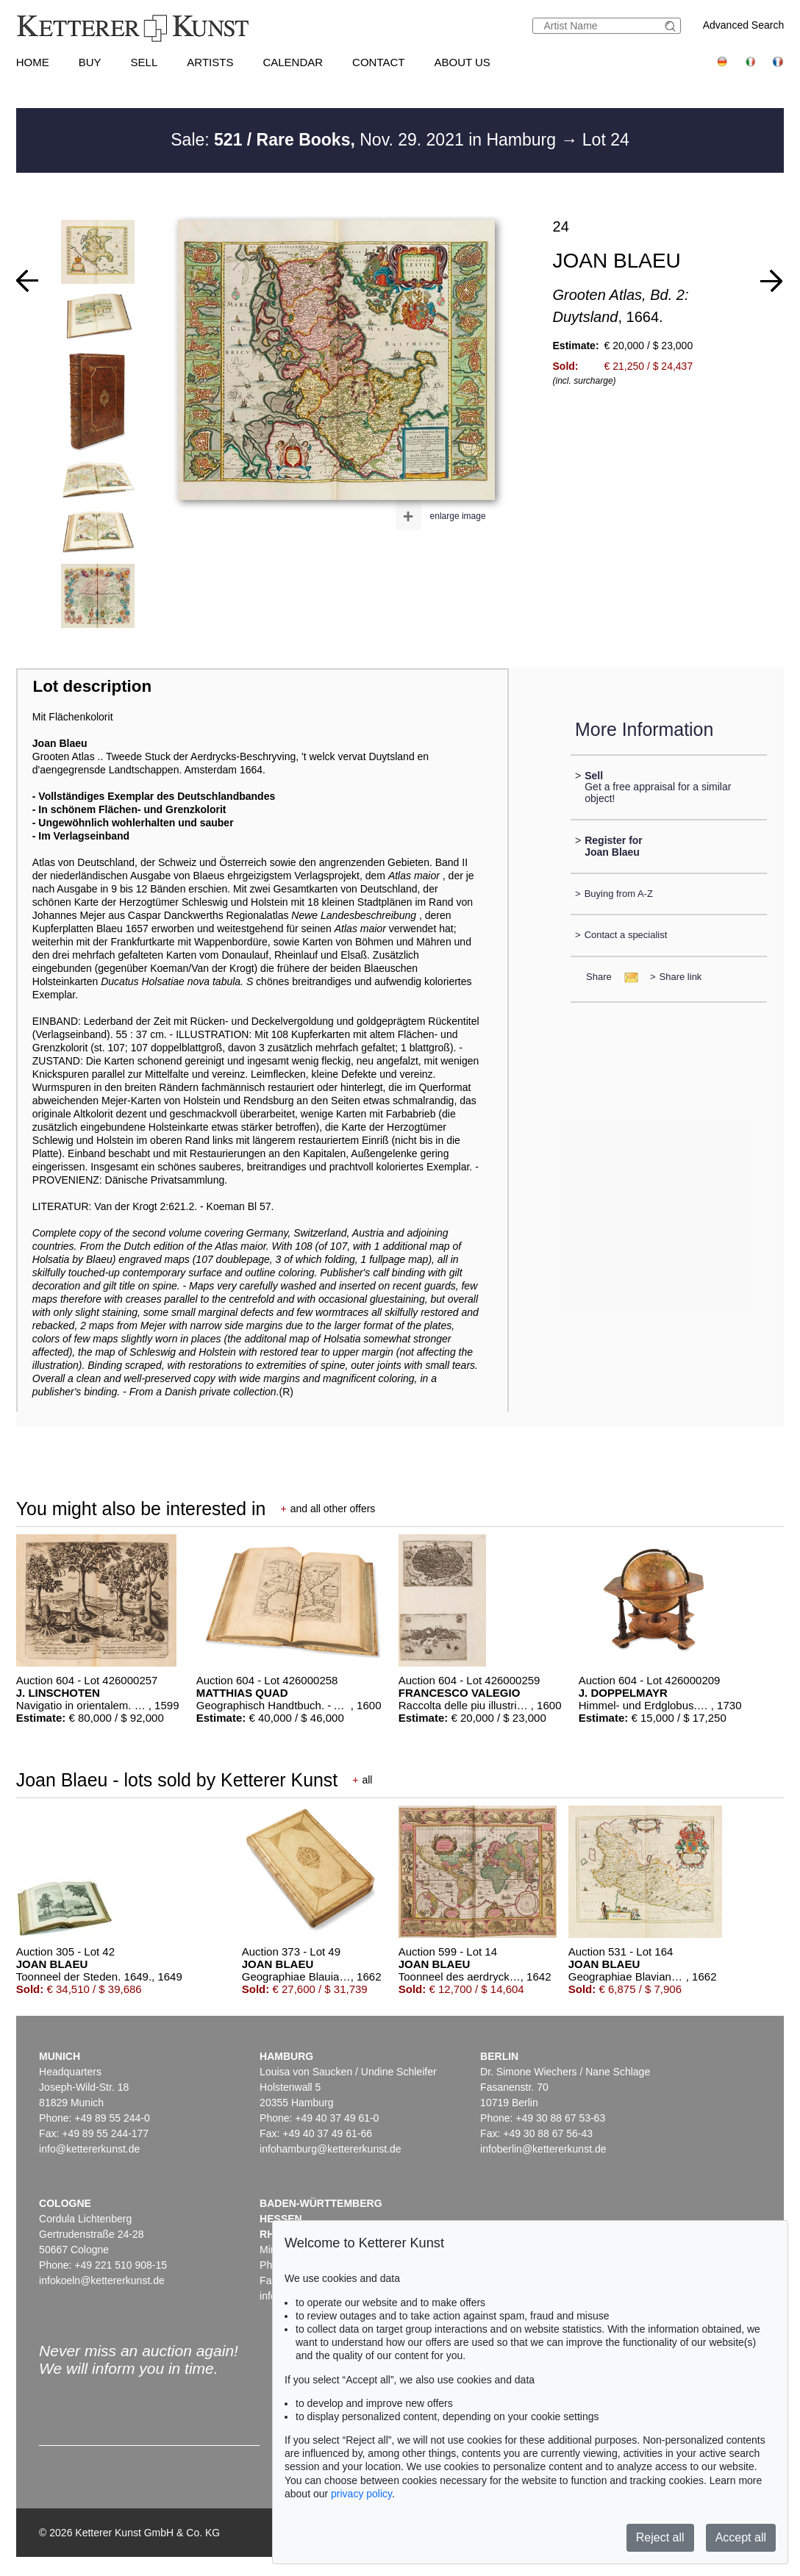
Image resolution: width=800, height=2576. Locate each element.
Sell (144, 62)
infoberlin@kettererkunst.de (543, 2149)
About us (462, 62)
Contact (378, 62)
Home (32, 62)
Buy (90, 62)
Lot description (91, 686)
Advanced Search (744, 25)
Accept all (740, 2537)
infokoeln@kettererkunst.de (102, 2280)
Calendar (292, 62)
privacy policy (361, 2494)
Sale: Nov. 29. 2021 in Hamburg (365, 139)
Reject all (660, 2537)
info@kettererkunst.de (89, 2149)
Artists (210, 62)
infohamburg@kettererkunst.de (330, 2149)
